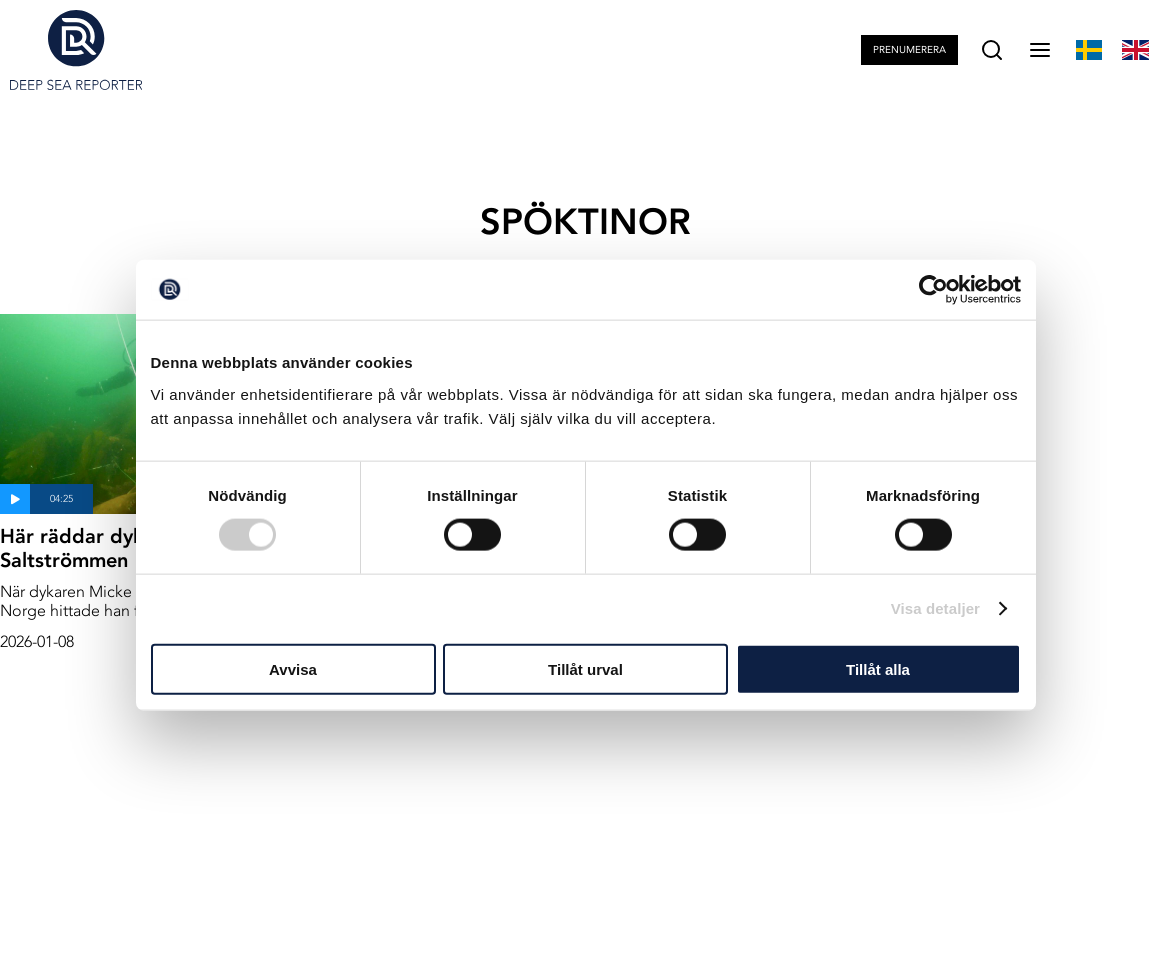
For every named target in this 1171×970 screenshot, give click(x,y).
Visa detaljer (935, 608)
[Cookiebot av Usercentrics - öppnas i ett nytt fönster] (933, 290)
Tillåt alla (878, 668)
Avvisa (293, 668)
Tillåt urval (585, 668)
